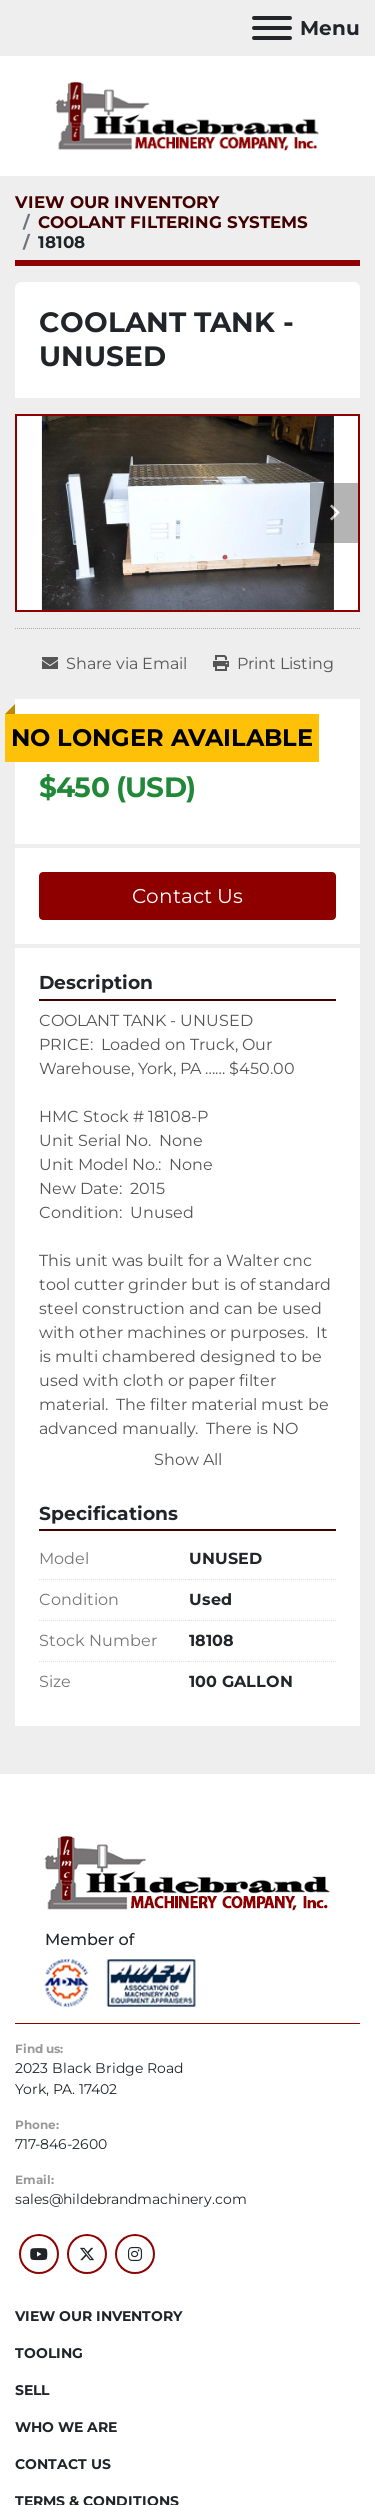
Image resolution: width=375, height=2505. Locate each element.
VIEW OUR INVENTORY (98, 2316)
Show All (188, 1459)
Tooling (49, 2353)
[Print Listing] (273, 664)
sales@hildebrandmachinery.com (131, 2199)
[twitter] (87, 2254)
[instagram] (135, 2254)
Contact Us (187, 896)
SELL (32, 2390)
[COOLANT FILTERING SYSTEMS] (173, 222)
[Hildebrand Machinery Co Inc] (187, 1872)
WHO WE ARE (66, 2427)
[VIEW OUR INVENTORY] (117, 202)
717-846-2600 (61, 2144)
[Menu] (272, 28)
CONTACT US (63, 2464)
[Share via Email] (114, 664)
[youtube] (39, 2254)
